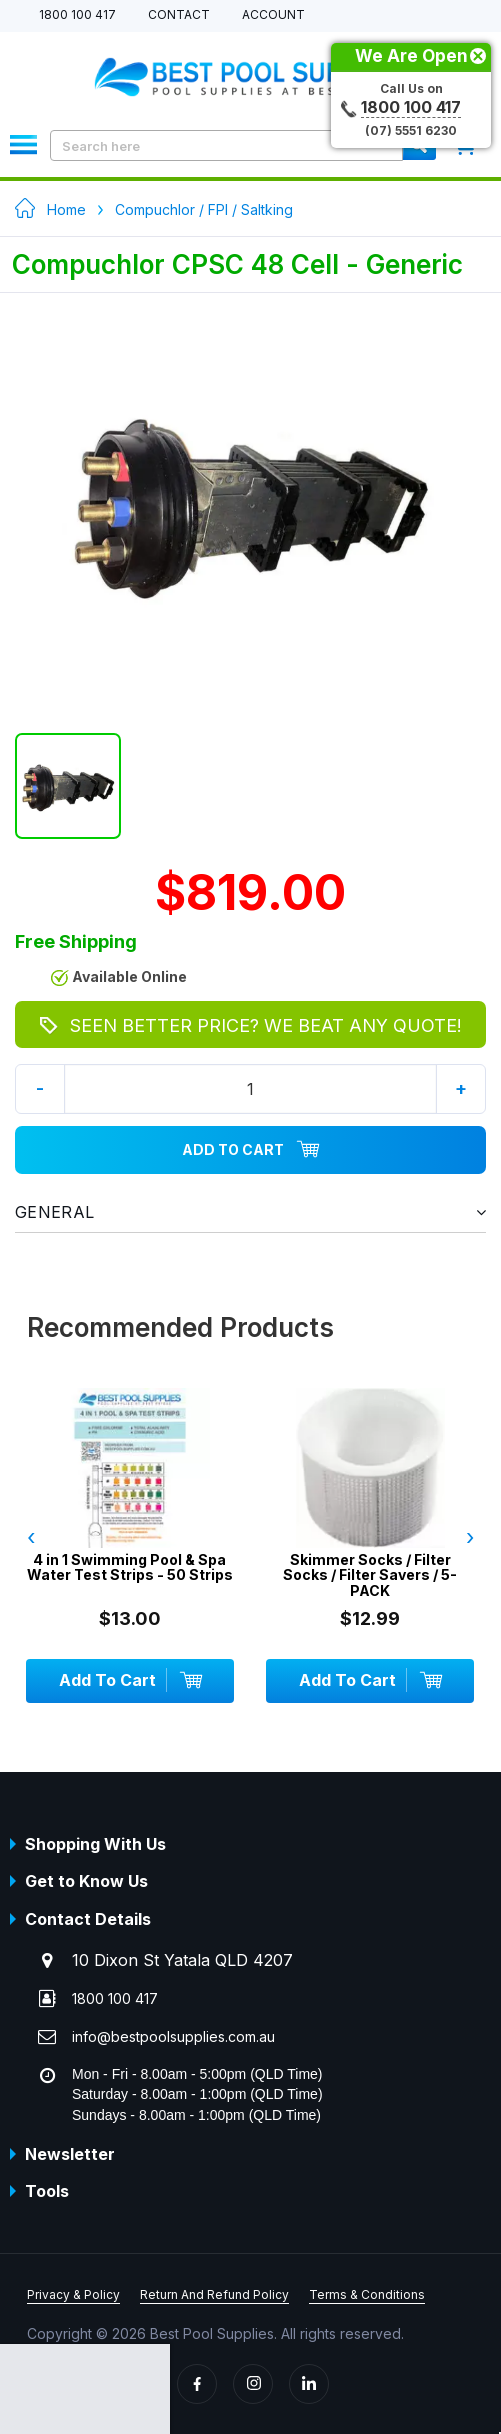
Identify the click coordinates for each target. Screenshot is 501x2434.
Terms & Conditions (367, 2294)
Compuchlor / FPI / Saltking (204, 209)
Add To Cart (251, 1150)
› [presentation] (470, 1537)
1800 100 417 (77, 15)
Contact (179, 15)
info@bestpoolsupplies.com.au (173, 2036)
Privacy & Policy (73, 2294)
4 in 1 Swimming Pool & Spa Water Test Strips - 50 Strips (130, 1567)
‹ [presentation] (31, 1537)
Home (66, 209)
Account (273, 15)
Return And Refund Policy (214, 2294)
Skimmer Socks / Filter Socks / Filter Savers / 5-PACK (370, 1575)
